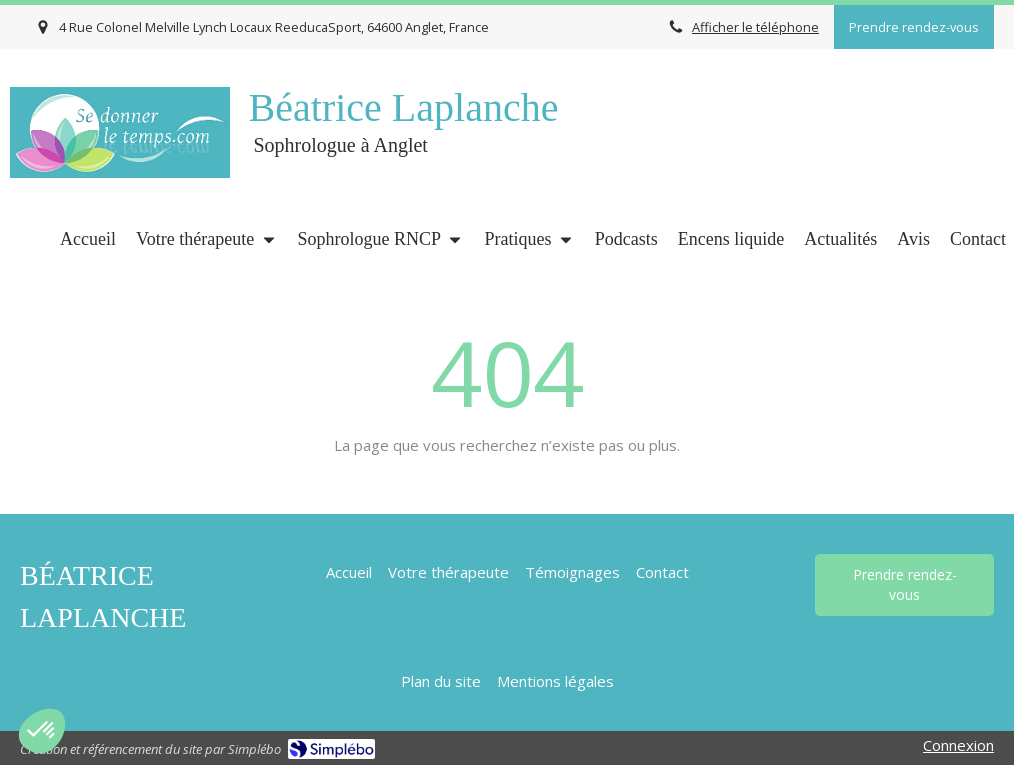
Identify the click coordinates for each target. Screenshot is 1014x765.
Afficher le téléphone (755, 27)
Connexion (958, 745)
